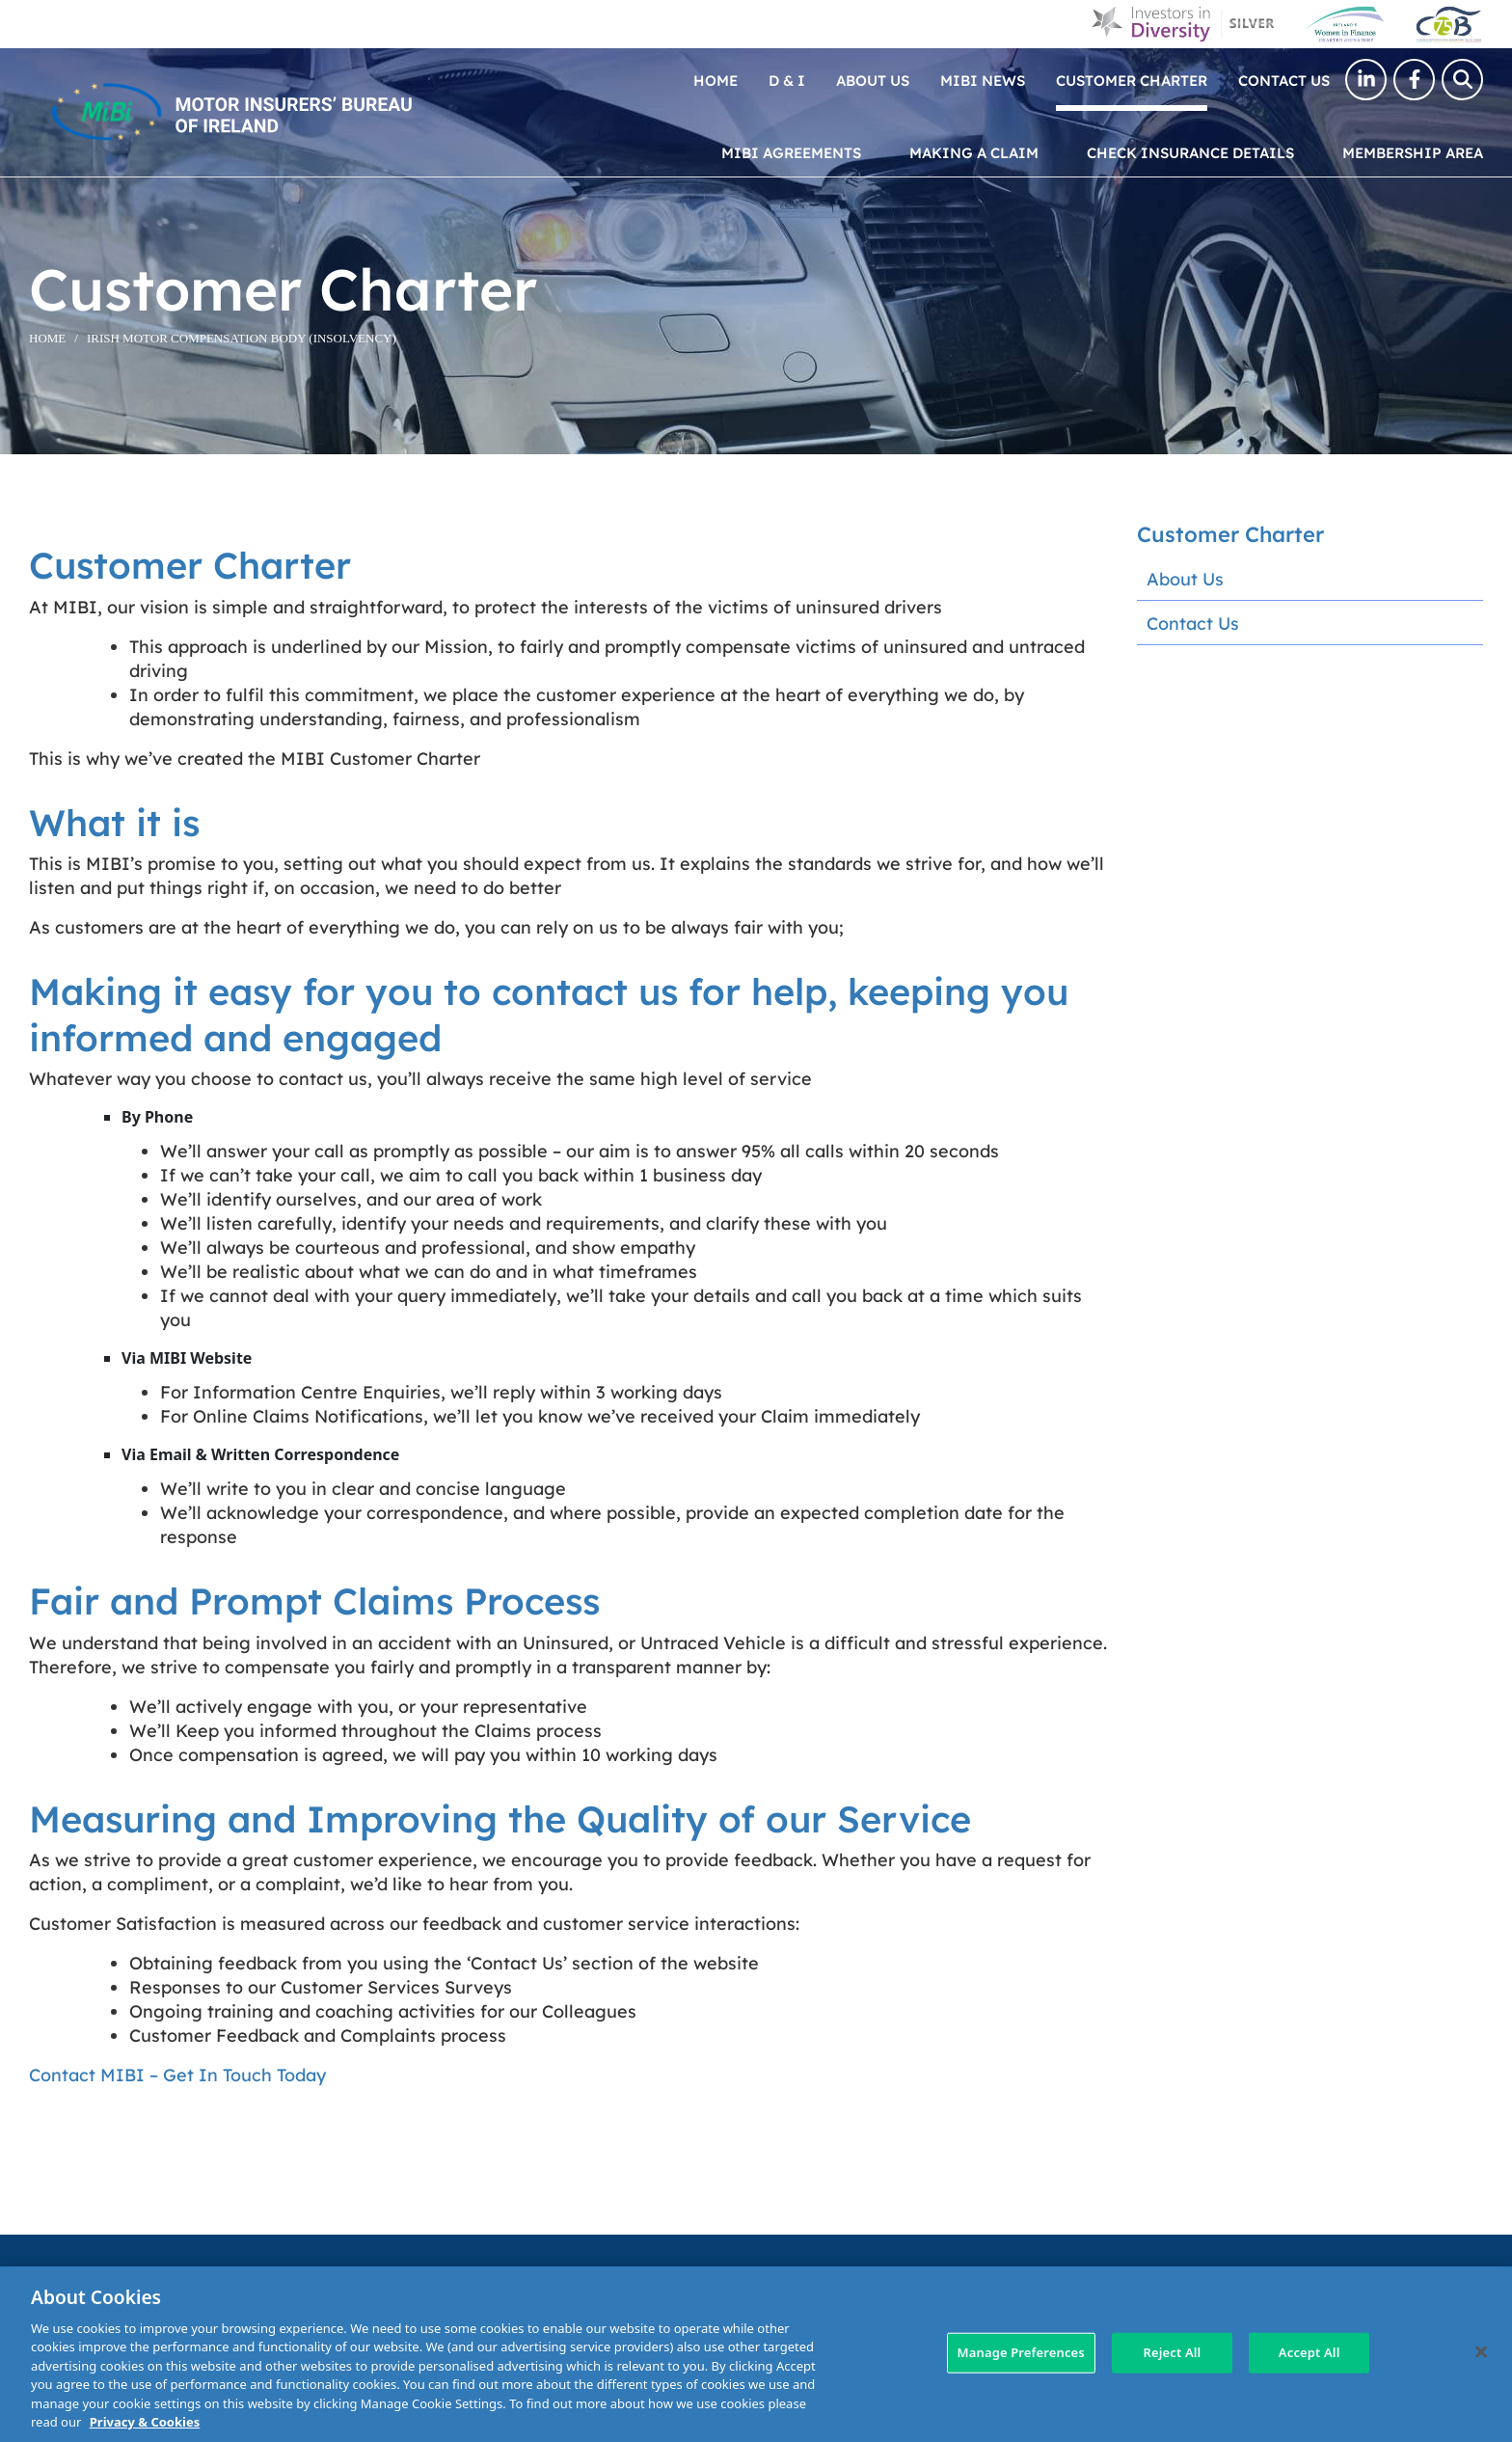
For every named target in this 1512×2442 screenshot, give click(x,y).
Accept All (1309, 2352)
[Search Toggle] (1462, 79)
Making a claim (974, 152)
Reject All (1173, 2352)
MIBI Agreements (791, 152)
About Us (872, 79)
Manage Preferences (1021, 2352)
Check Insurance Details (1190, 152)
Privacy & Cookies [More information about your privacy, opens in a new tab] (145, 2421)
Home (715, 79)
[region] (756, 2354)
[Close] (1481, 2351)
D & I (787, 79)
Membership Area (1412, 152)
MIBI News (982, 79)
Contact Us (1284, 79)
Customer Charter (1131, 79)
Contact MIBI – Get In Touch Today (177, 2074)
